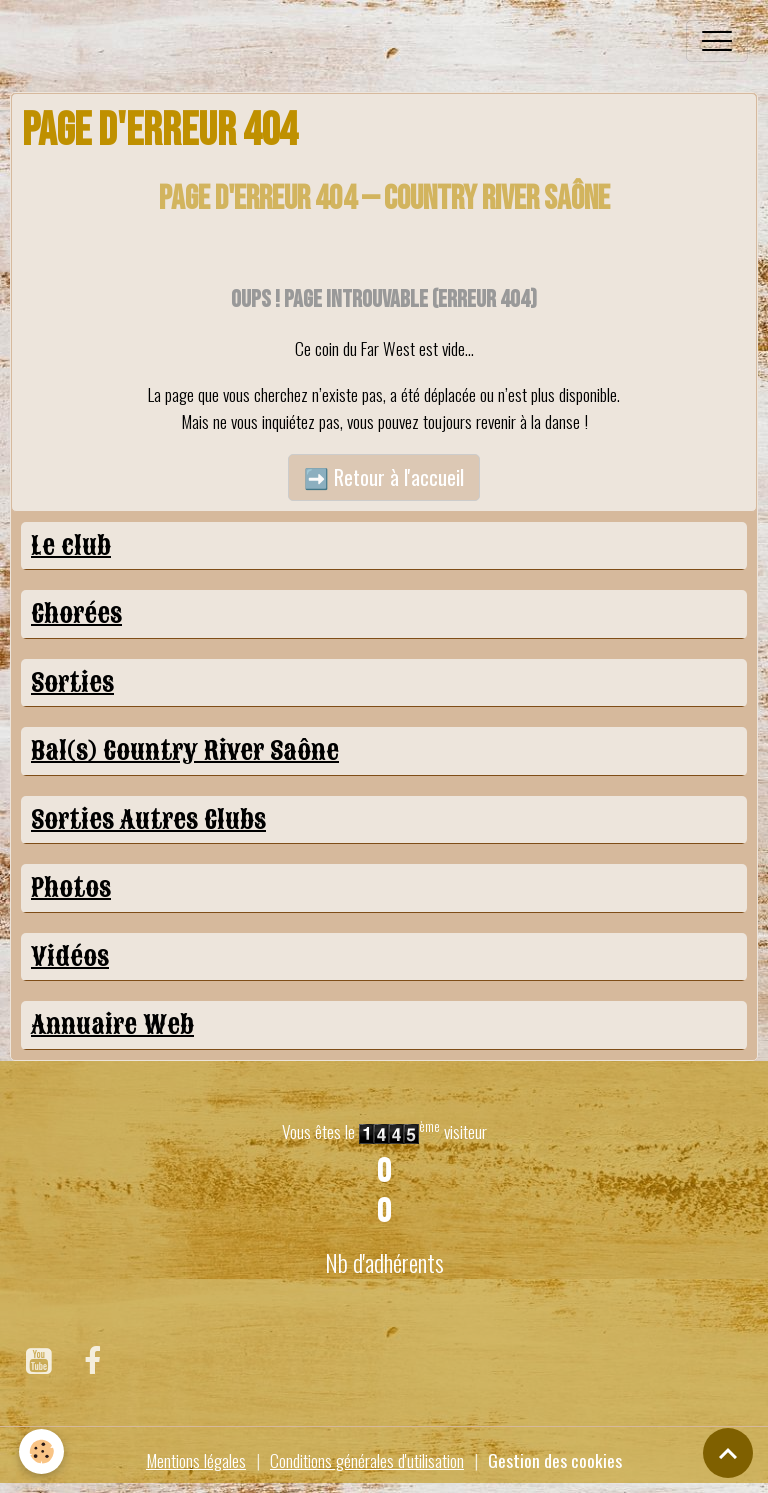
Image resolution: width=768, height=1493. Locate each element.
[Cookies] (42, 1451)
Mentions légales (196, 1460)
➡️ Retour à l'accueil (384, 477)
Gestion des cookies (555, 1460)
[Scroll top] (728, 1453)
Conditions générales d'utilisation (367, 1460)
